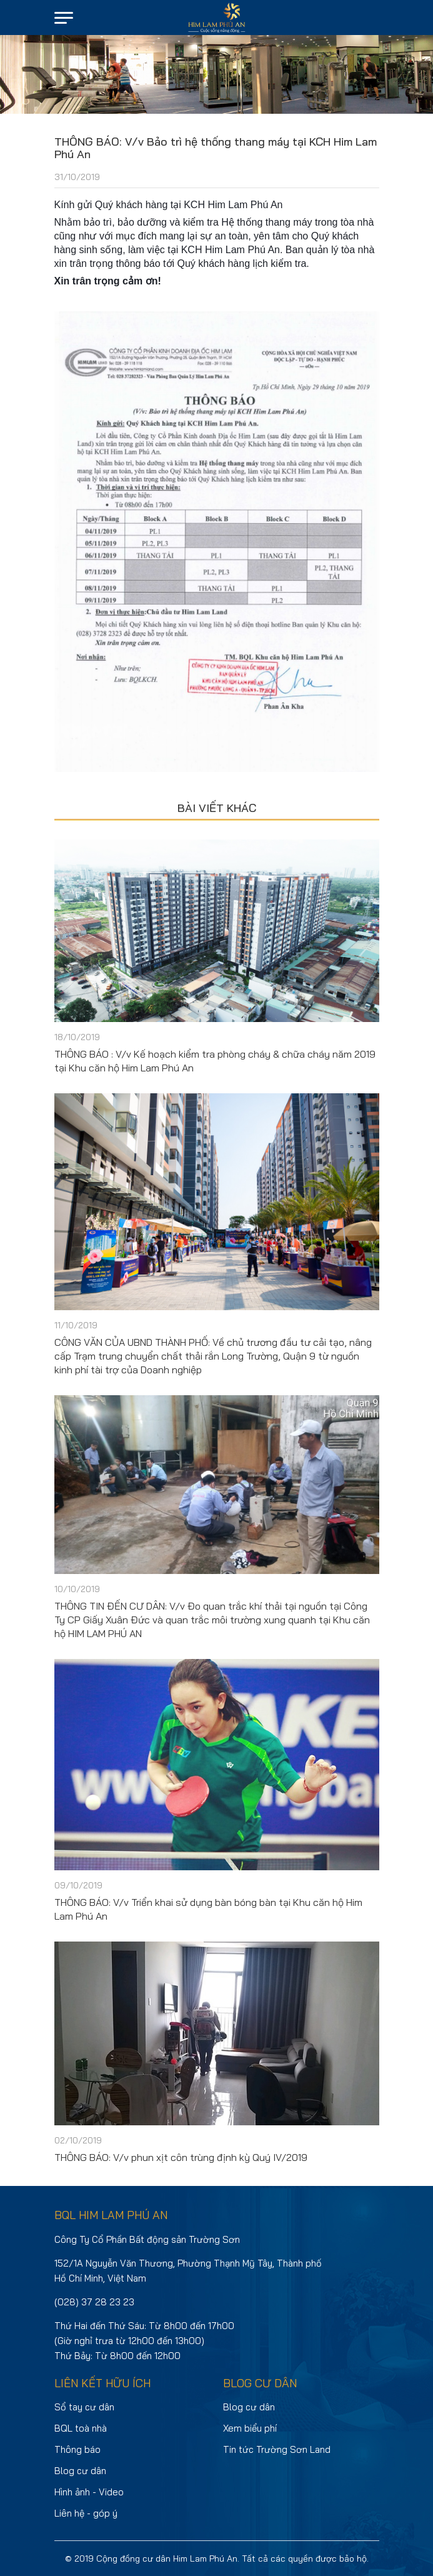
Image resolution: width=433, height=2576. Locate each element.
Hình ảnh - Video (89, 2492)
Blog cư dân (80, 2471)
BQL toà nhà (80, 2428)
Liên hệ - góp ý (85, 2513)
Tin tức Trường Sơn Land (277, 2449)
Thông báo (77, 2449)
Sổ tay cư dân (84, 2407)
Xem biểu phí (250, 2428)
